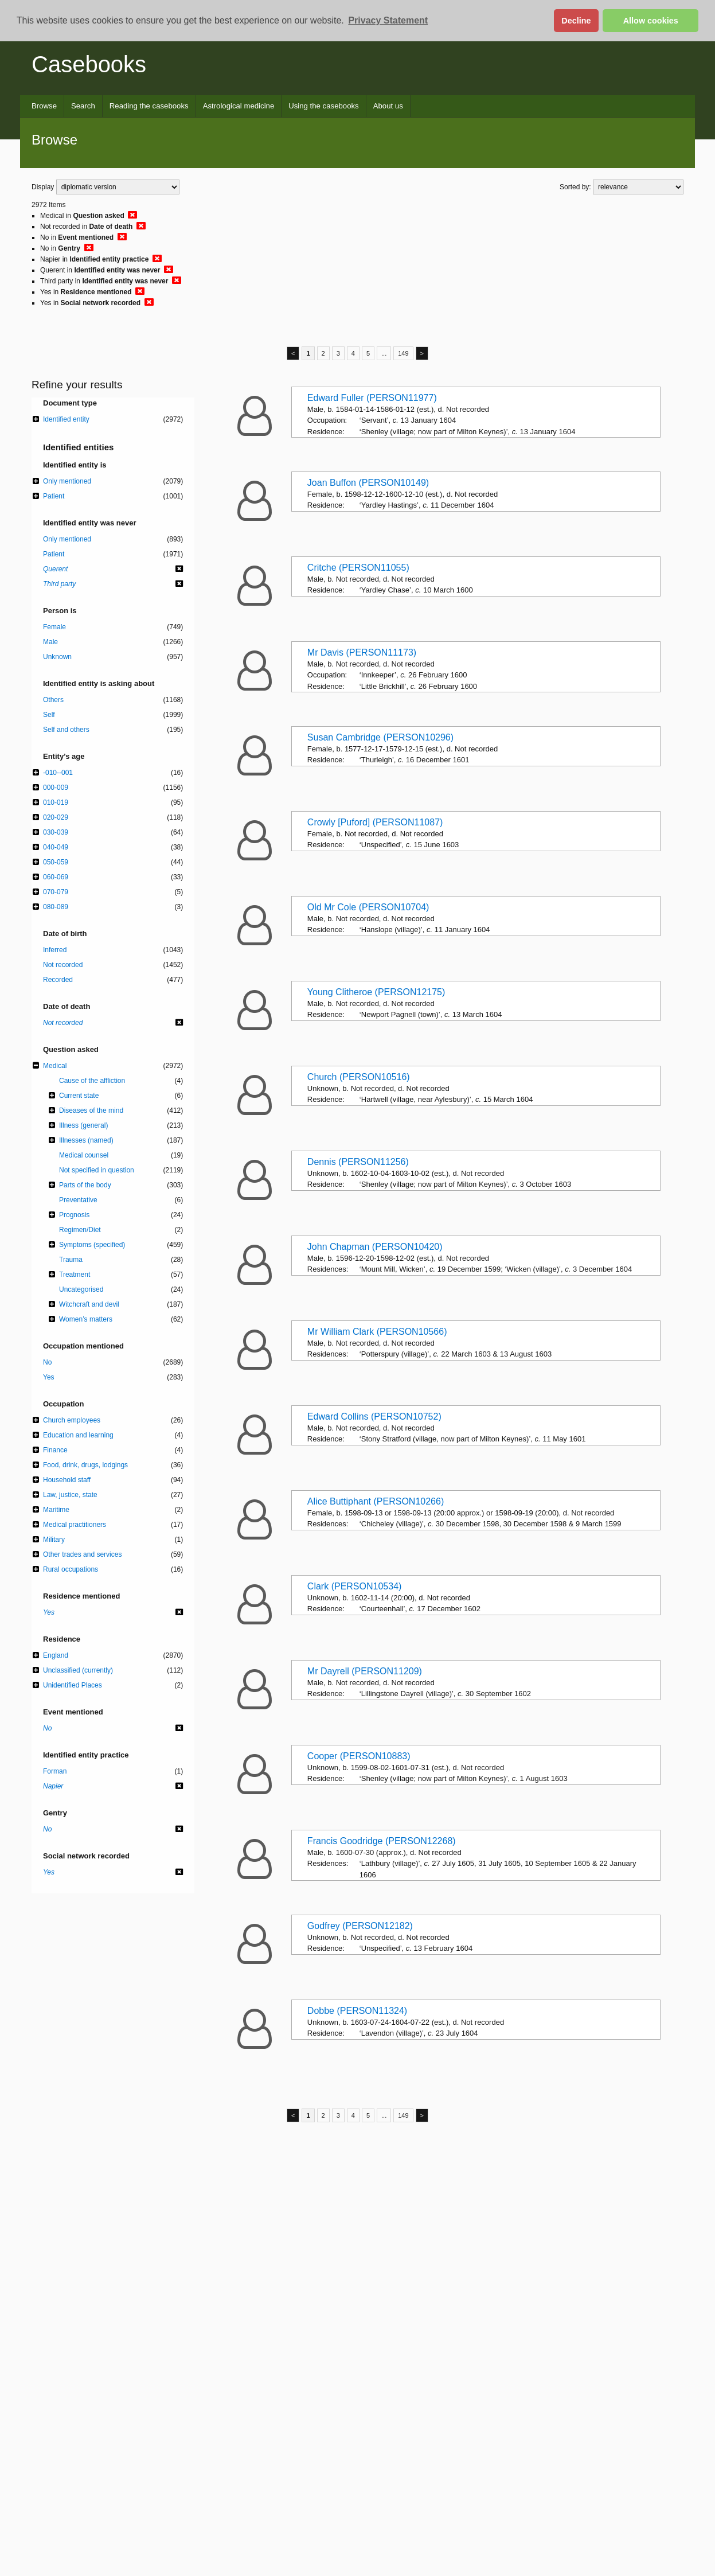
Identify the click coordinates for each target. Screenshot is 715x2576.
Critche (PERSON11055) (358, 567)
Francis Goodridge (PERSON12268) (381, 1841)
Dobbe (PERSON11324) (357, 2011)
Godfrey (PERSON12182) (360, 1926)
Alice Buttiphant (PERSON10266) (375, 1501)
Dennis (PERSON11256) (358, 1162)
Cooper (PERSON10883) (359, 1756)
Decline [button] (576, 20)
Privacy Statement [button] (388, 20)
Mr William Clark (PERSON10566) (377, 1331)
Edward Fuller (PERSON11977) (372, 398)
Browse (44, 106)
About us (388, 106)
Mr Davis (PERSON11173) (361, 652)
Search (83, 106)
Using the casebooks (323, 106)
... (383, 353)
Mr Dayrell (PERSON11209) (364, 1671)
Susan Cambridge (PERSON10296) (380, 737)
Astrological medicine (239, 106)
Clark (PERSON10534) (354, 1586)
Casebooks (89, 64)
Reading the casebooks (149, 106)
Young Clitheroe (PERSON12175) (376, 992)
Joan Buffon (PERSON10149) (368, 483)
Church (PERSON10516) (358, 1077)
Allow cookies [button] (650, 20)
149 (403, 353)
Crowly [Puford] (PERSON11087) (375, 822)
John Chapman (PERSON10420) (375, 1247)
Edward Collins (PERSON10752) (374, 1416)
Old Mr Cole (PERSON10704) (368, 907)
